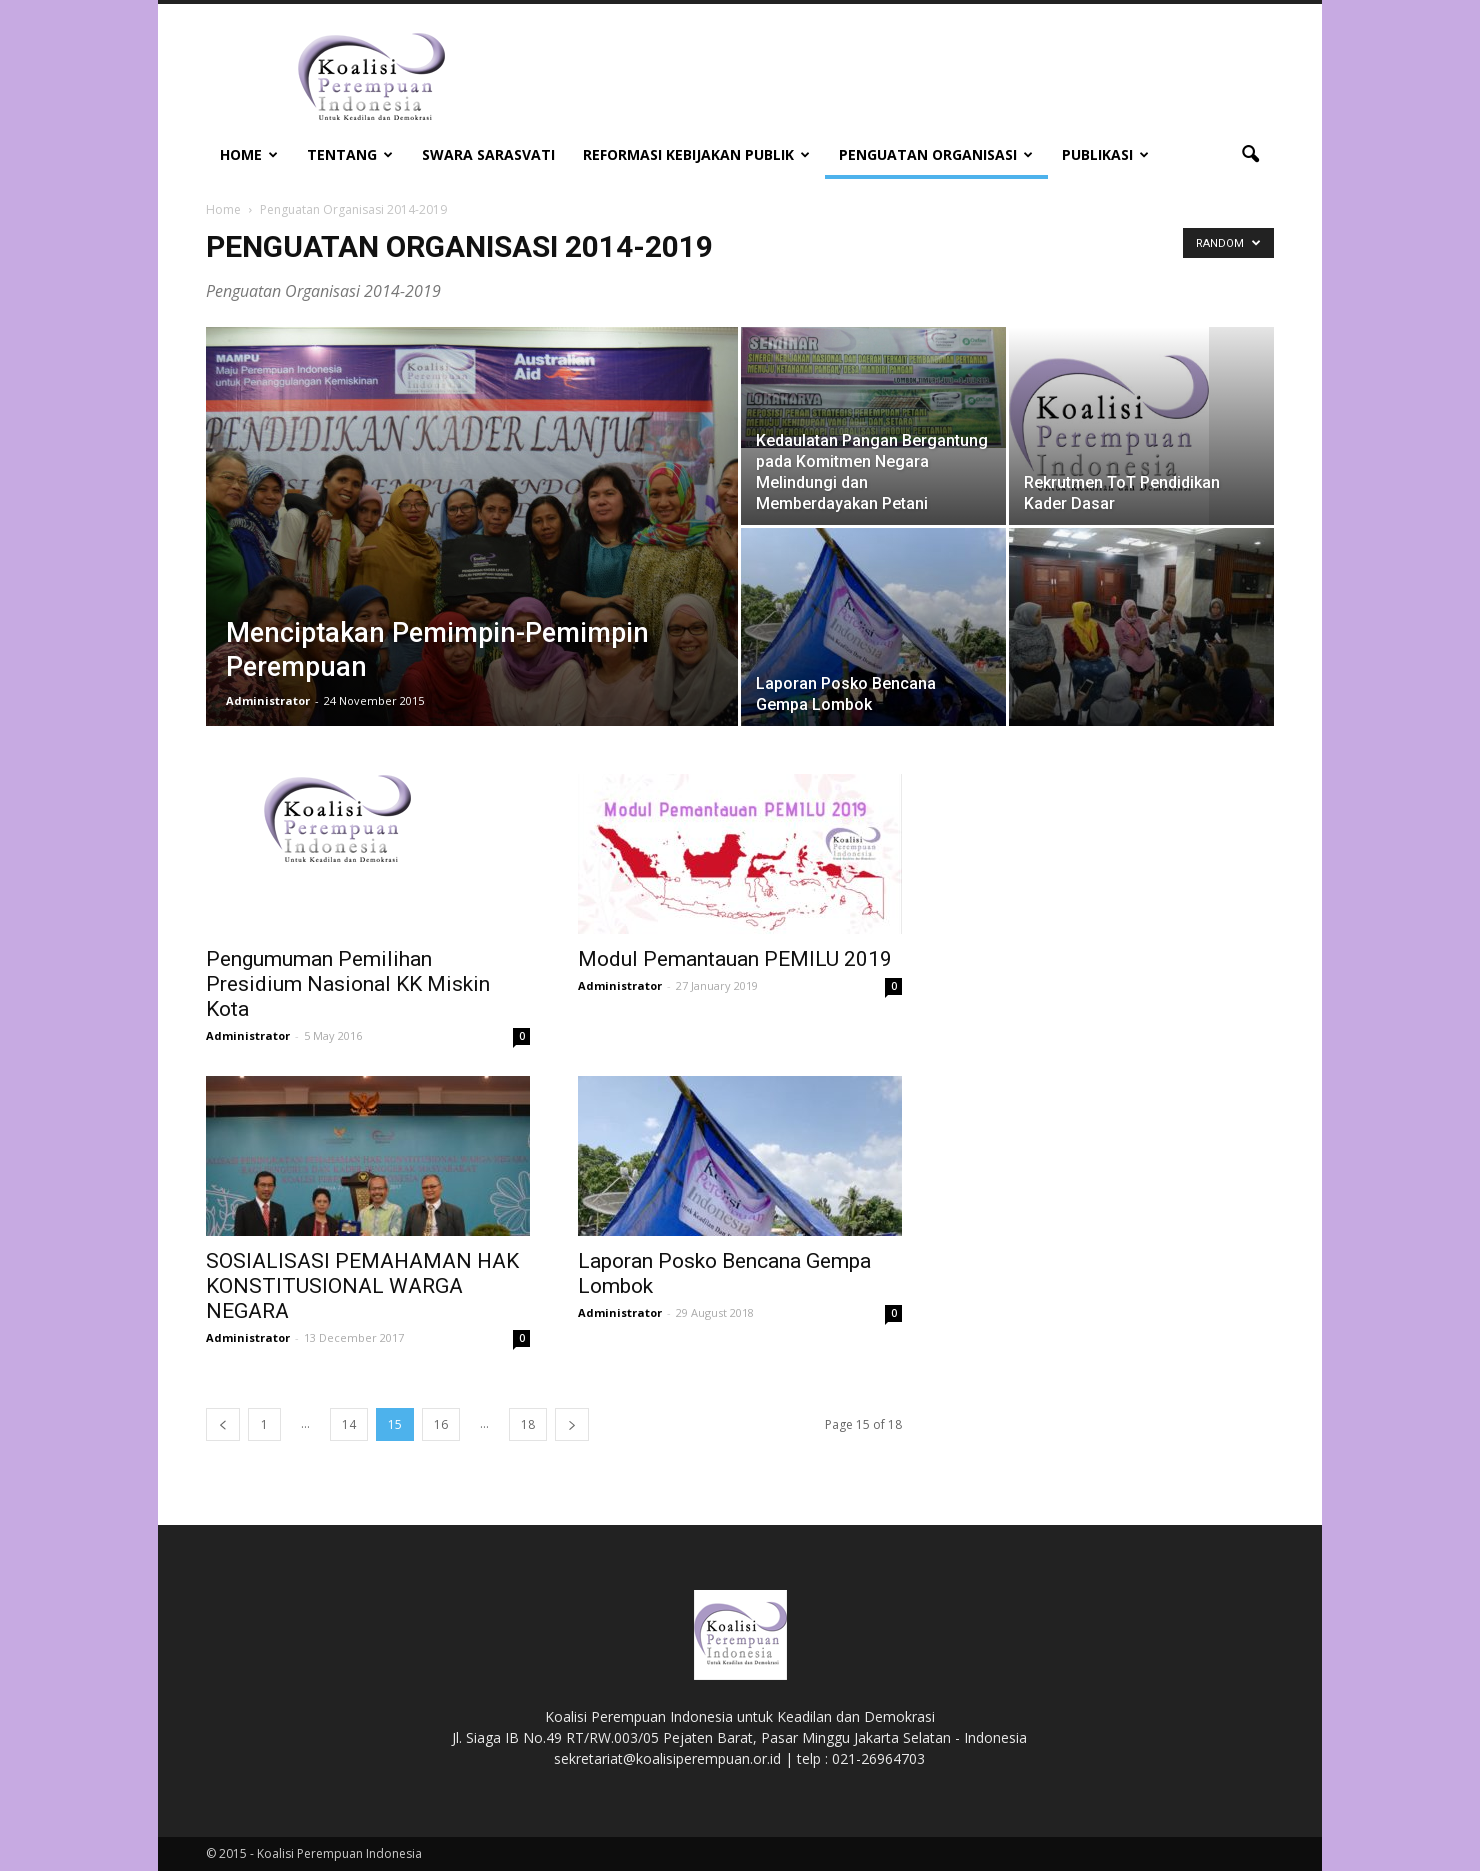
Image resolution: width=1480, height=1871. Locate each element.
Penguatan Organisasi (936, 154)
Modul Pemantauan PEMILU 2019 (735, 959)
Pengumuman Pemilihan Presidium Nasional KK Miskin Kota (348, 984)
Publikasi (1105, 154)
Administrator (268, 700)
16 (441, 1424)
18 (528, 1424)
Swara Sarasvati (488, 154)
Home (249, 154)
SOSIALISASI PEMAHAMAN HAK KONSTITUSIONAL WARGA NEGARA (362, 1286)
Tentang (350, 154)
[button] (1250, 155)
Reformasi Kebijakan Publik (696, 154)
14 (349, 1424)
